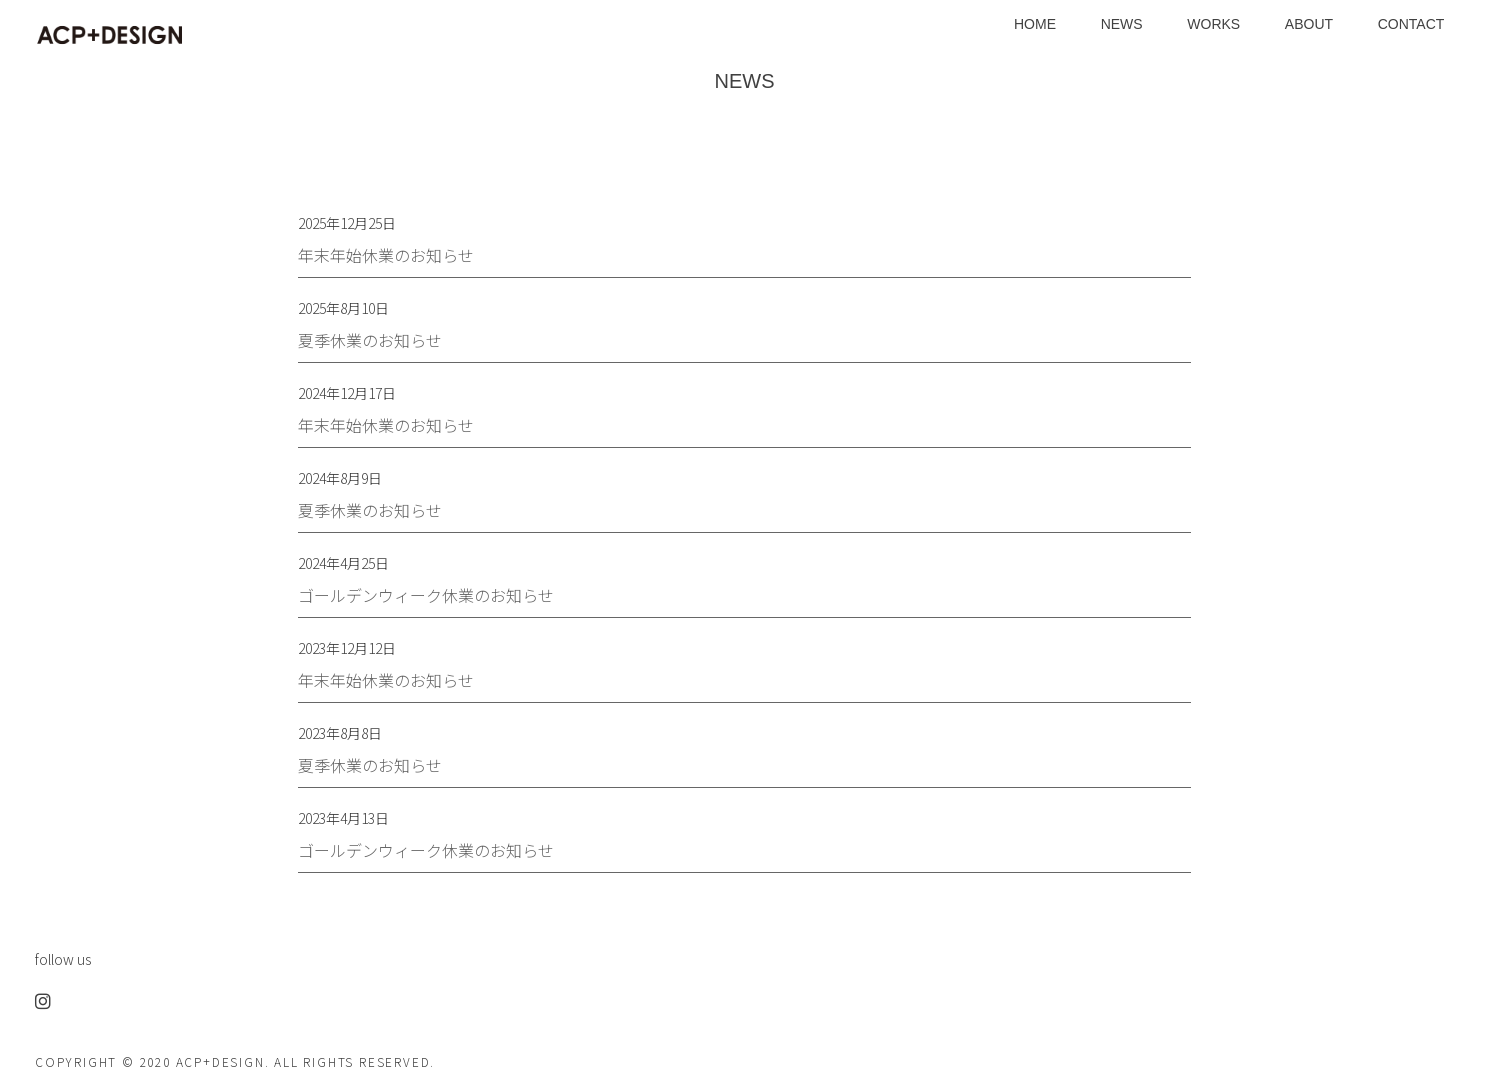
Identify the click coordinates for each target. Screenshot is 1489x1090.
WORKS (1213, 24)
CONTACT (1411, 24)
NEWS (1122, 24)
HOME (1035, 24)
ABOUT (1309, 24)
